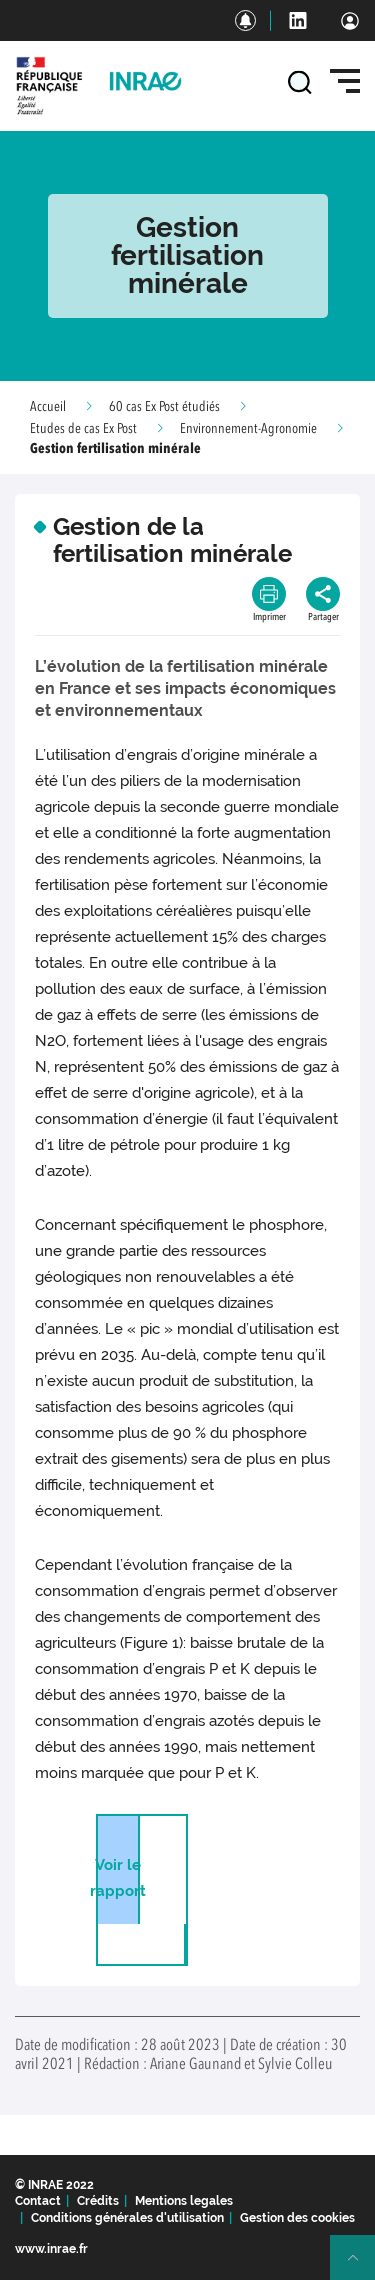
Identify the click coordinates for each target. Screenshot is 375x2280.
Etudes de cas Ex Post (83, 429)
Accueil (48, 407)
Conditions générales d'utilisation (127, 2218)
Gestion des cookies (297, 2218)
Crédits (98, 2201)
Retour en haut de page (361, 2266)
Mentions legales (184, 2201)
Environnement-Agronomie (248, 429)
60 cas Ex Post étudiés (164, 407)
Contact (38, 2201)
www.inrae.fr (51, 2249)
